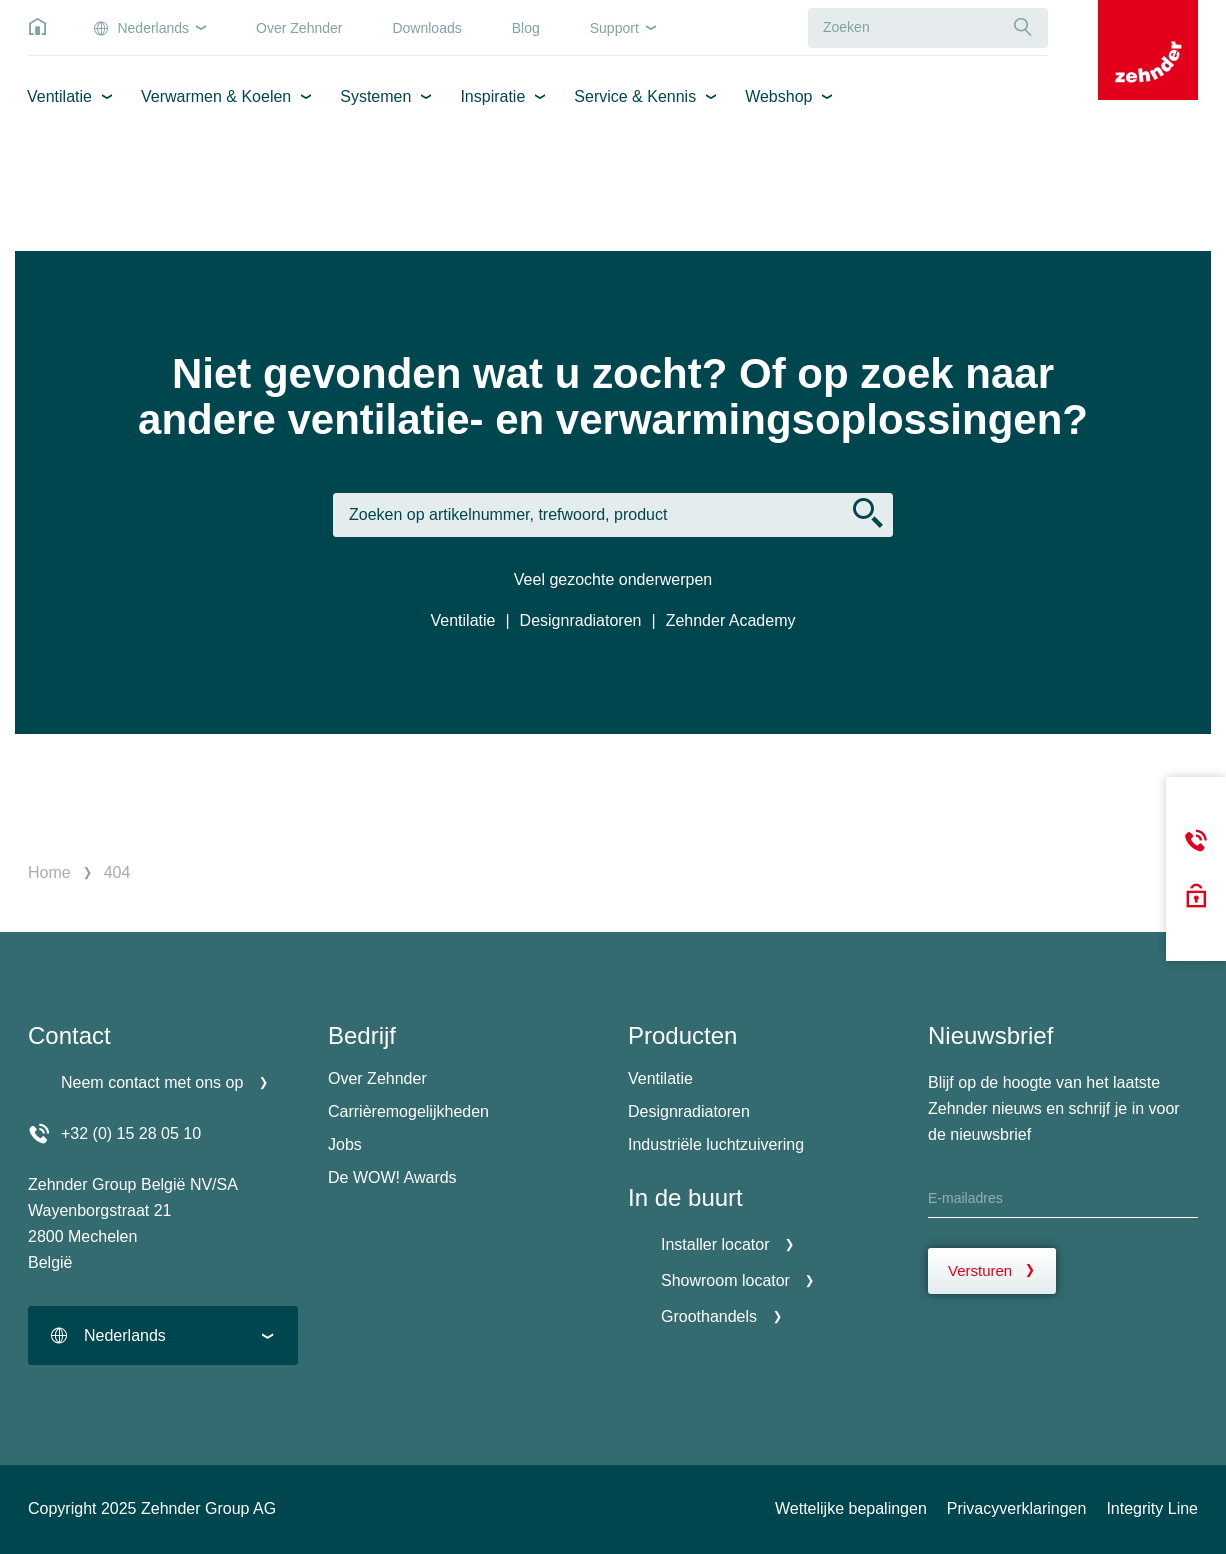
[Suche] (1023, 27)
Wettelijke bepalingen (851, 1508)
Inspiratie (492, 96)
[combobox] (163, 1335)
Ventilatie (59, 96)
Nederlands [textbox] (125, 1335)
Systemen (375, 96)
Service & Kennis (635, 96)
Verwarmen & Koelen (216, 96)
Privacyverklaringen (1017, 1508)
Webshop (778, 96)
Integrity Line (1152, 1508)
